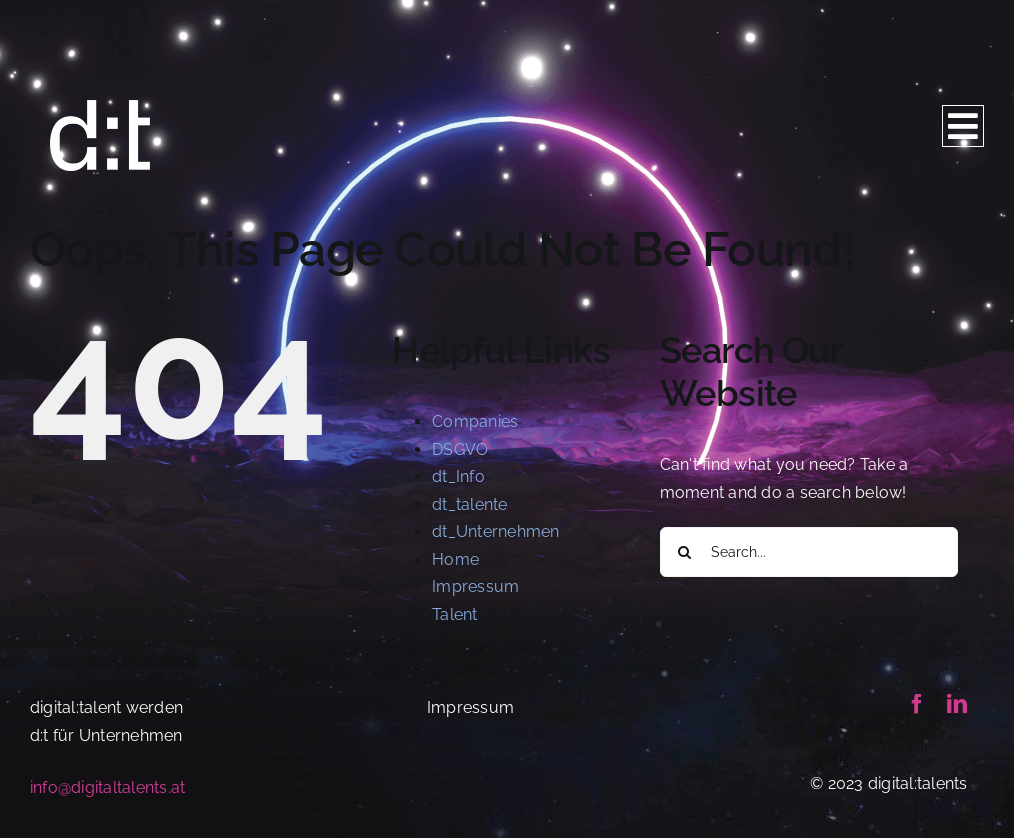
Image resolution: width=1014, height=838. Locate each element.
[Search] (685, 552)
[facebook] (917, 704)
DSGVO (460, 449)
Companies (475, 421)
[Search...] (809, 552)
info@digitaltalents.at (107, 787)
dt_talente (469, 504)
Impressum (475, 586)
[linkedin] (957, 704)
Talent (454, 614)
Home (455, 559)
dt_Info (458, 476)
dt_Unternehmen (495, 531)
